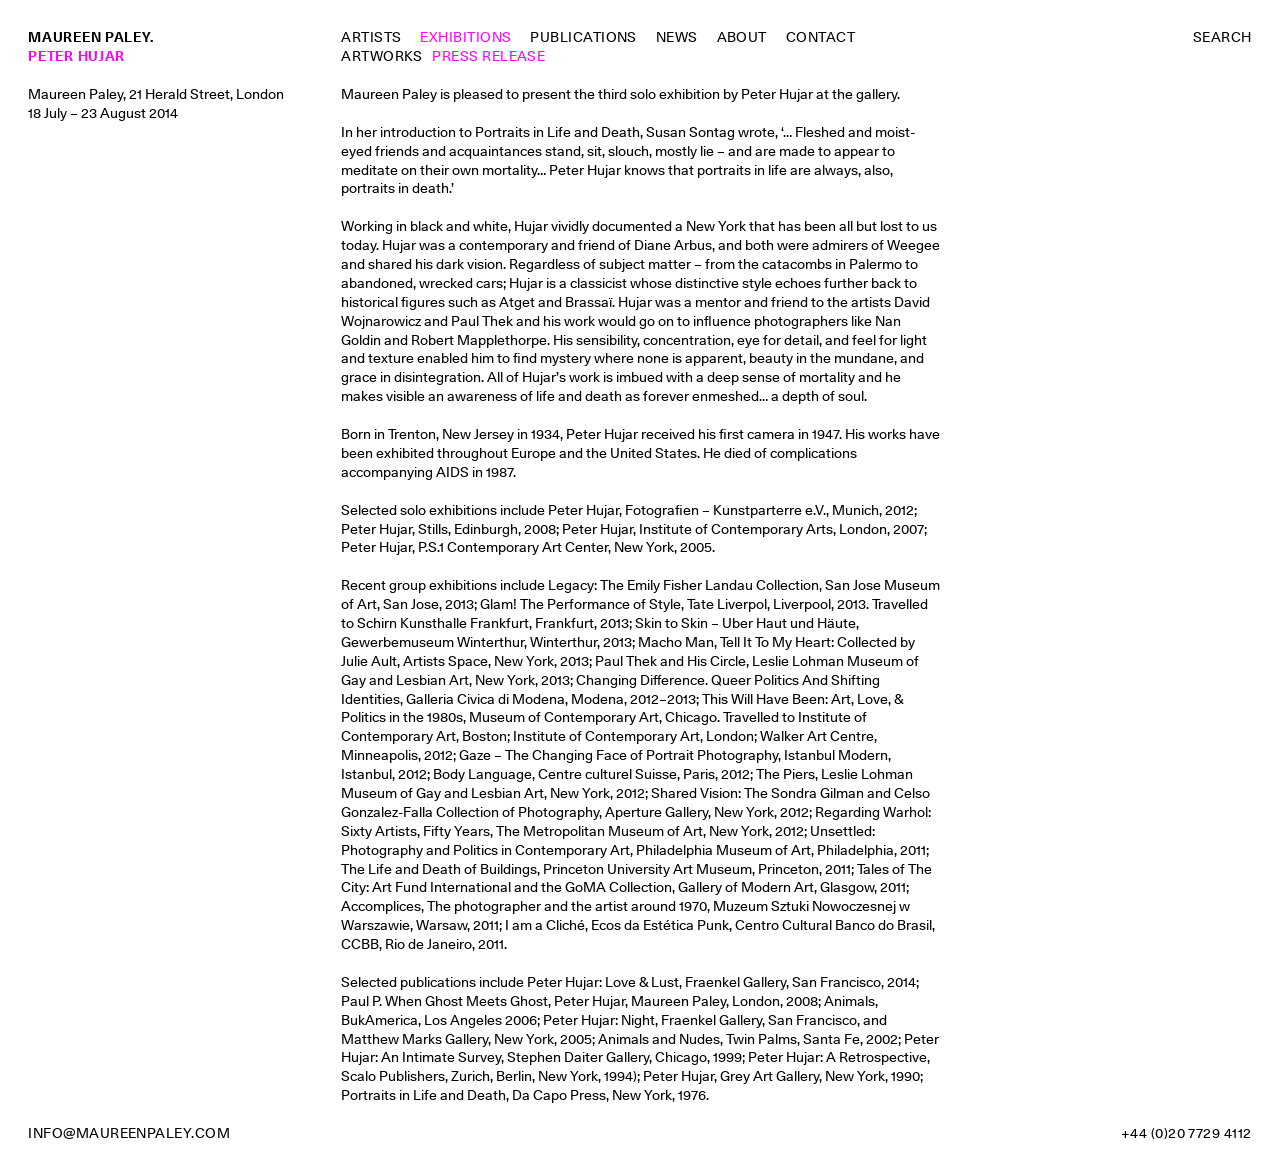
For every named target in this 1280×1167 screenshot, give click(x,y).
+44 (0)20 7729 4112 (1186, 1133)
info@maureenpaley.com (129, 1133)
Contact (820, 37)
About (742, 37)
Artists (371, 37)
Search (1222, 37)
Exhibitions (465, 37)
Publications (583, 37)
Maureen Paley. (91, 37)
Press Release (488, 56)
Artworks (382, 56)
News (677, 37)
